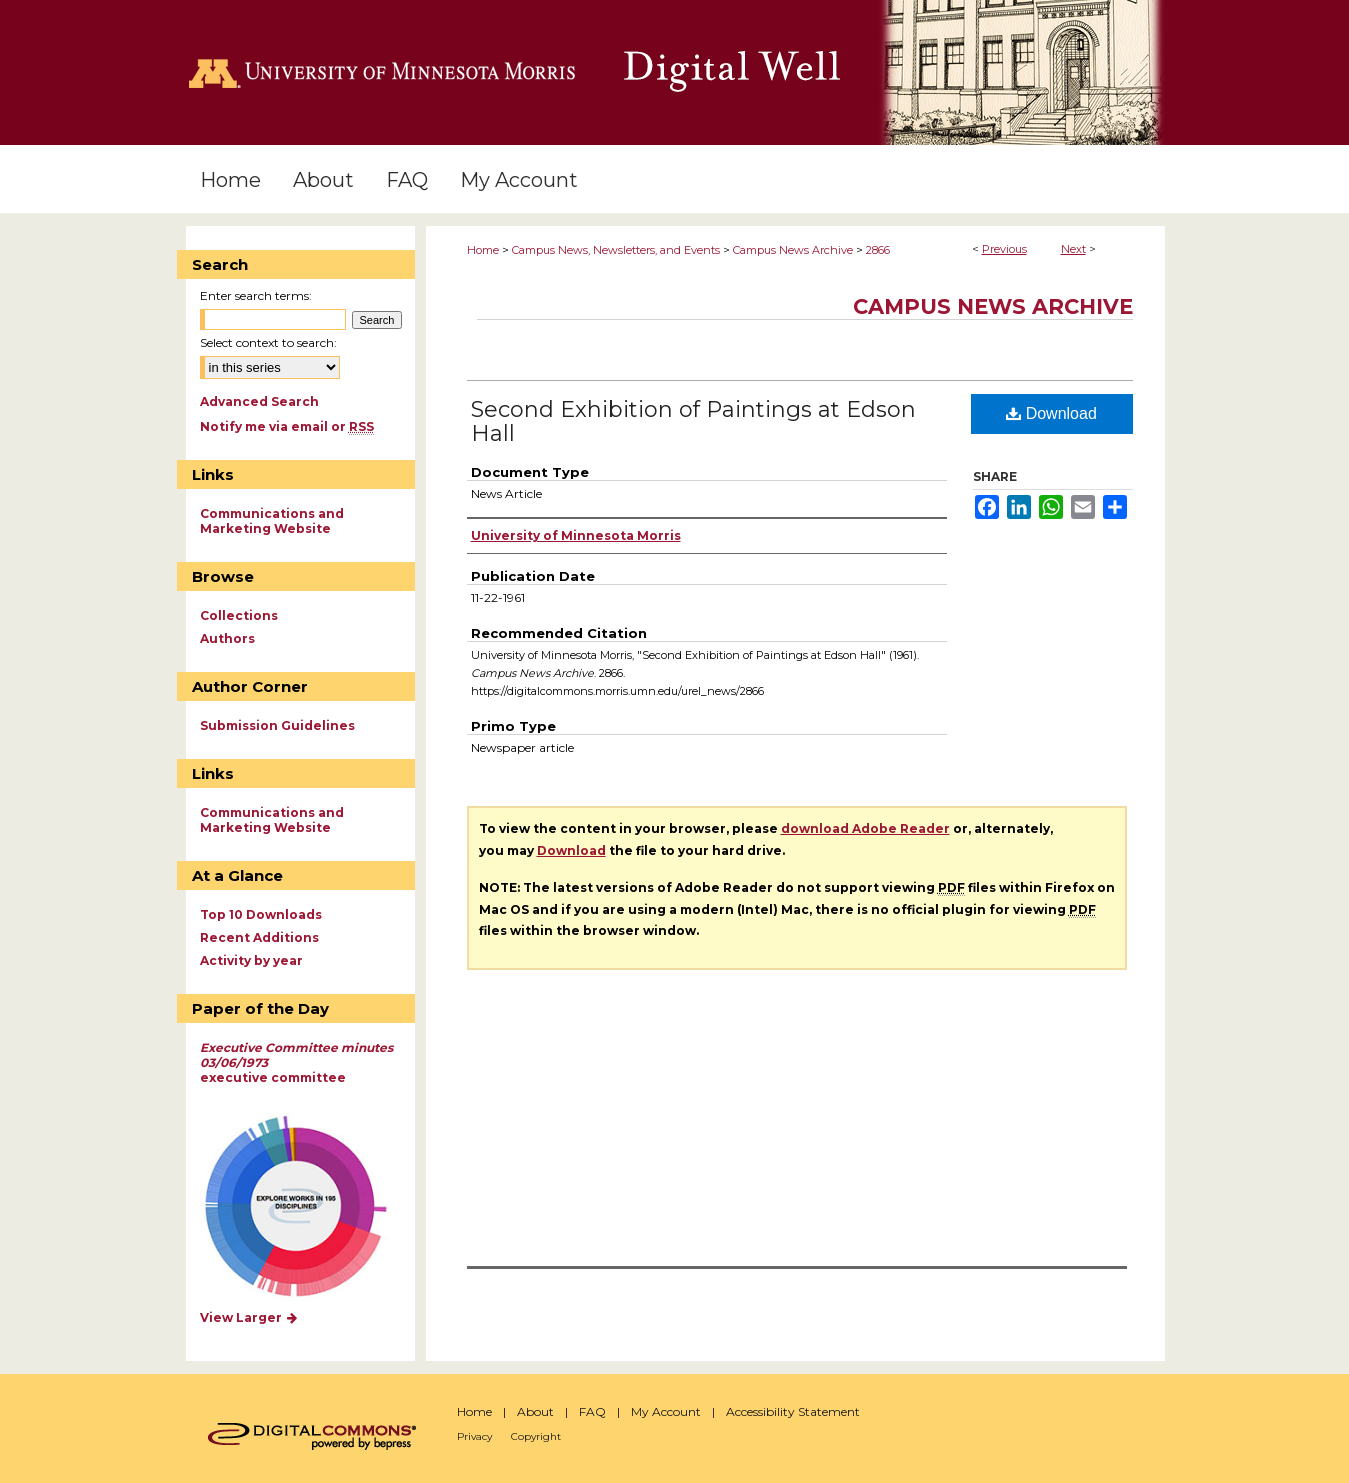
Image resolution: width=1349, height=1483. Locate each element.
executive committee (296, 1062)
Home (483, 250)
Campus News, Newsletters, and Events (616, 250)
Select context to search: (268, 342)
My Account (666, 1411)
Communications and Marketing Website (272, 521)
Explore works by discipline (308, 1207)
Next (1073, 249)
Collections (239, 615)
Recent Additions (259, 937)
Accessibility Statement (793, 1411)
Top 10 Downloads (261, 914)
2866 (878, 250)
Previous (1004, 249)
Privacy (474, 1436)
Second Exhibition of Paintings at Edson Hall (693, 421)
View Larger (250, 1317)
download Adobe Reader (865, 828)
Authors (227, 638)
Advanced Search (259, 401)
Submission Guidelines (277, 725)
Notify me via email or (287, 426)
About (535, 1411)
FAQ (592, 1411)
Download (1051, 413)
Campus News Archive (793, 250)
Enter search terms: (256, 295)
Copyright (536, 1436)
